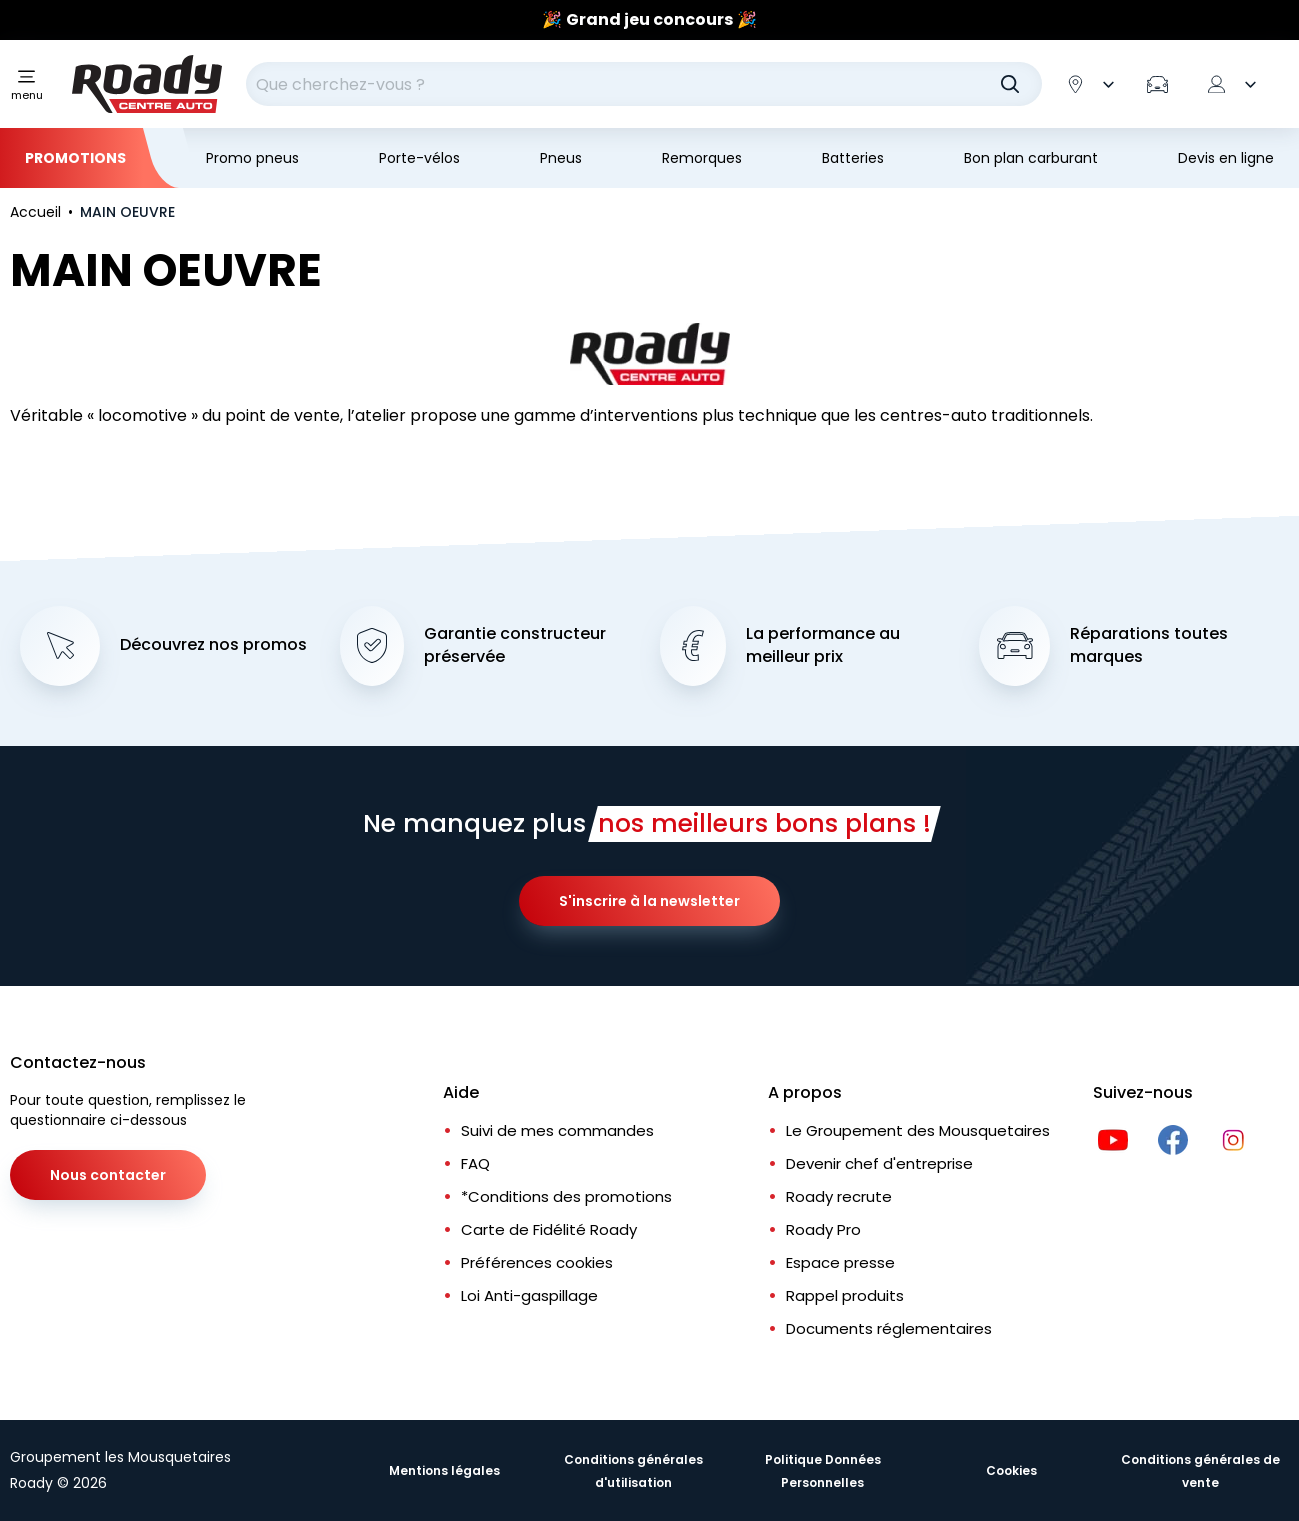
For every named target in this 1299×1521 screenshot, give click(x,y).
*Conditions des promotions (566, 1196)
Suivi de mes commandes (557, 1130)
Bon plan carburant (1031, 158)
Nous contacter (108, 1175)
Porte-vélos (419, 158)
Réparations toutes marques (1149, 645)
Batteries (853, 158)
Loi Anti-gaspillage (529, 1295)
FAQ (475, 1163)
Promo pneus (252, 158)
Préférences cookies (537, 1262)
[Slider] (649, 20)
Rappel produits (845, 1295)
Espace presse (840, 1262)
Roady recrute (839, 1196)
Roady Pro (823, 1229)
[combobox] (644, 84)
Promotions (75, 158)
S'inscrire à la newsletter (649, 901)
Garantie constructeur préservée (515, 645)
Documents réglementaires (889, 1328)
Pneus (561, 158)
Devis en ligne (1226, 158)
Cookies (1011, 1470)
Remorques (702, 158)
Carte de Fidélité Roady (549, 1229)
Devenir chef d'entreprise (879, 1163)
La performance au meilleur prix (823, 645)
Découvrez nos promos (213, 645)
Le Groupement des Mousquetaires (918, 1130)
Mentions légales (444, 1470)
